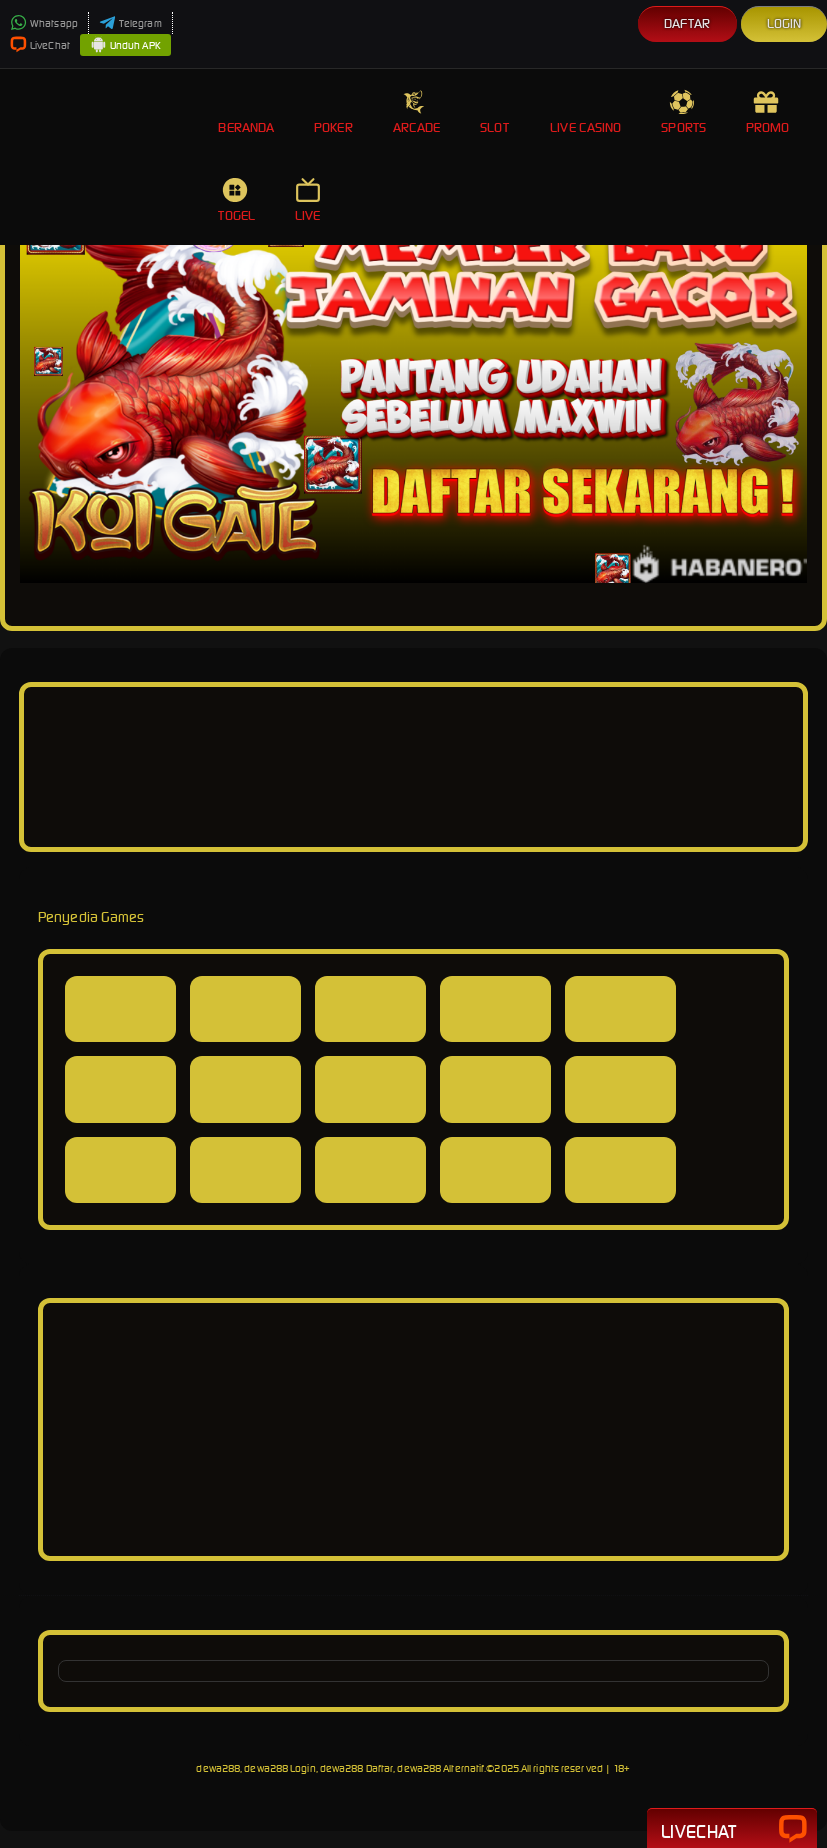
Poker (333, 112)
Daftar (687, 23)
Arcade (417, 112)
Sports (683, 112)
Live (310, 200)
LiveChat (40, 45)
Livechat (732, 1830)
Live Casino (585, 112)
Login (784, 23)
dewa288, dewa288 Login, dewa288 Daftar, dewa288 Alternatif (340, 1768)
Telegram (130, 23)
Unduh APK (125, 46)
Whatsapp (44, 23)
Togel (236, 200)
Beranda (246, 112)
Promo (768, 112)
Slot (495, 112)
